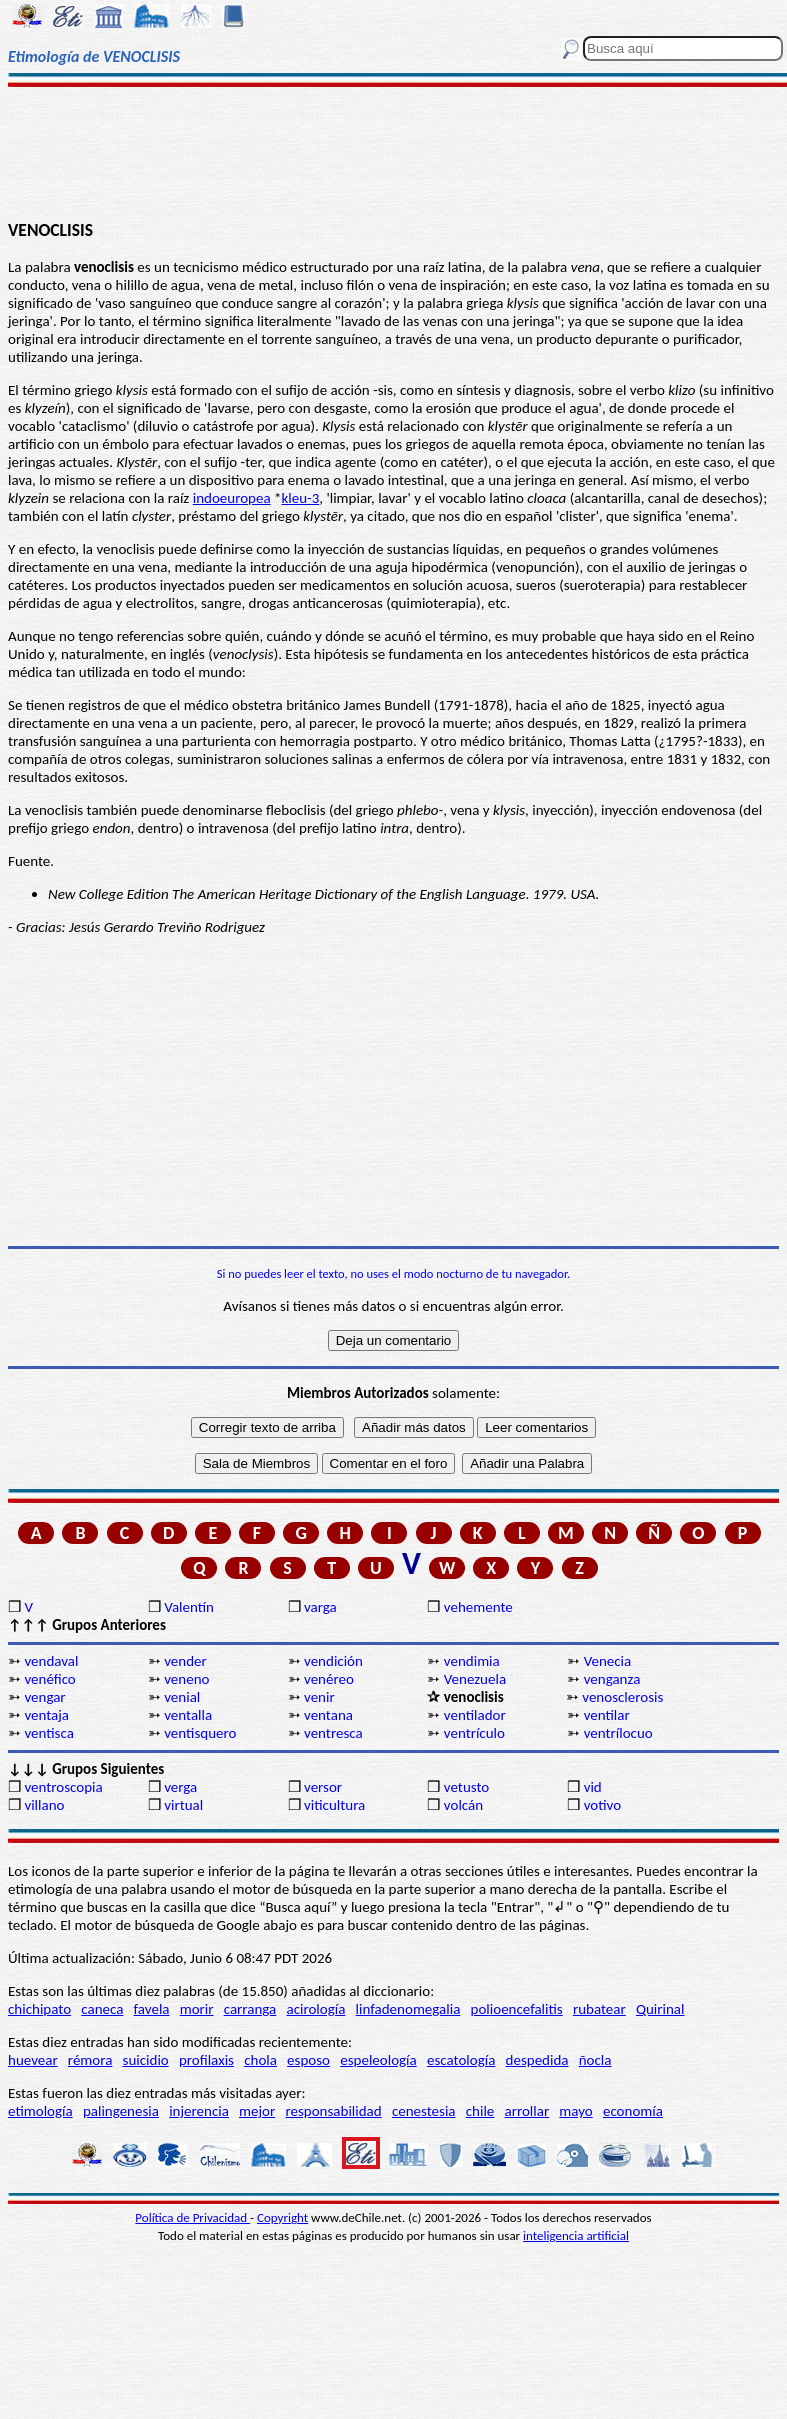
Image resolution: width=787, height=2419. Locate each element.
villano (44, 1805)
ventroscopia (63, 1787)
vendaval (51, 1661)
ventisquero (200, 1733)
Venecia (608, 1661)
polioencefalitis (517, 2009)
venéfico (49, 1679)
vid (593, 1787)
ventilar (607, 1715)
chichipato (39, 2009)
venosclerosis (622, 1697)
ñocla (595, 2060)
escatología (461, 2060)
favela (152, 2009)
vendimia (472, 1661)
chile (480, 2111)
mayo (575, 2111)
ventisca (48, 1733)
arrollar (527, 2111)
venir (319, 1697)
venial (182, 1697)
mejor (257, 2111)
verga (180, 1787)
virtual (183, 1805)
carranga (250, 2009)
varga (320, 1607)
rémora (90, 2060)
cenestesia (424, 2111)
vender (185, 1661)
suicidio (146, 2060)
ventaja (46, 1715)
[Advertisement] (394, 152)
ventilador (475, 1715)
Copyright (282, 2217)
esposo (308, 2060)
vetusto (466, 1787)
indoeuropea (232, 498)
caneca (102, 2009)
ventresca (333, 1733)
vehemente (478, 1607)
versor (323, 1787)
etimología (40, 2111)
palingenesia (121, 2111)
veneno (186, 1679)
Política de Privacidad (192, 2217)
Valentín (189, 1607)
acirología (315, 2009)
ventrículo (474, 1733)
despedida (537, 2060)
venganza (612, 1679)
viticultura (334, 1805)
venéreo (329, 1679)
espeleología (378, 2060)
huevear (33, 2060)
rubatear (599, 2009)
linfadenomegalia (408, 2009)
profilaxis (206, 2060)
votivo (602, 1805)
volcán (463, 1805)
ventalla (188, 1715)
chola (260, 2060)
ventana (328, 1715)
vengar (44, 1697)
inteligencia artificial (576, 2235)
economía (633, 2111)
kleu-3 (300, 498)
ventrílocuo (618, 1733)
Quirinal (660, 2009)
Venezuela (475, 1679)
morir (197, 2009)
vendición (333, 1661)
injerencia (199, 2111)
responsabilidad (333, 2111)
